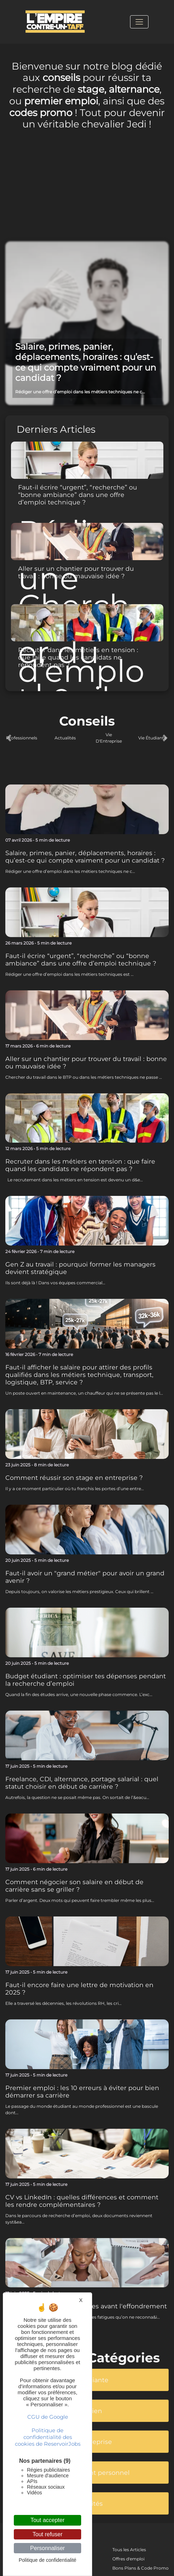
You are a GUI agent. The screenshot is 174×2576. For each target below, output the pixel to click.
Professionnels (21, 737)
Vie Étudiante (152, 737)
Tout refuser (47, 2534)
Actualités (65, 737)
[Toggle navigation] (139, 21)
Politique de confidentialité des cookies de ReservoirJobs (47, 2437)
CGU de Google (47, 2416)
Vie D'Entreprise (109, 738)
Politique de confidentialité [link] (48, 2560)
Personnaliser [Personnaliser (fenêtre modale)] (47, 2548)
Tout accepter (47, 2520)
